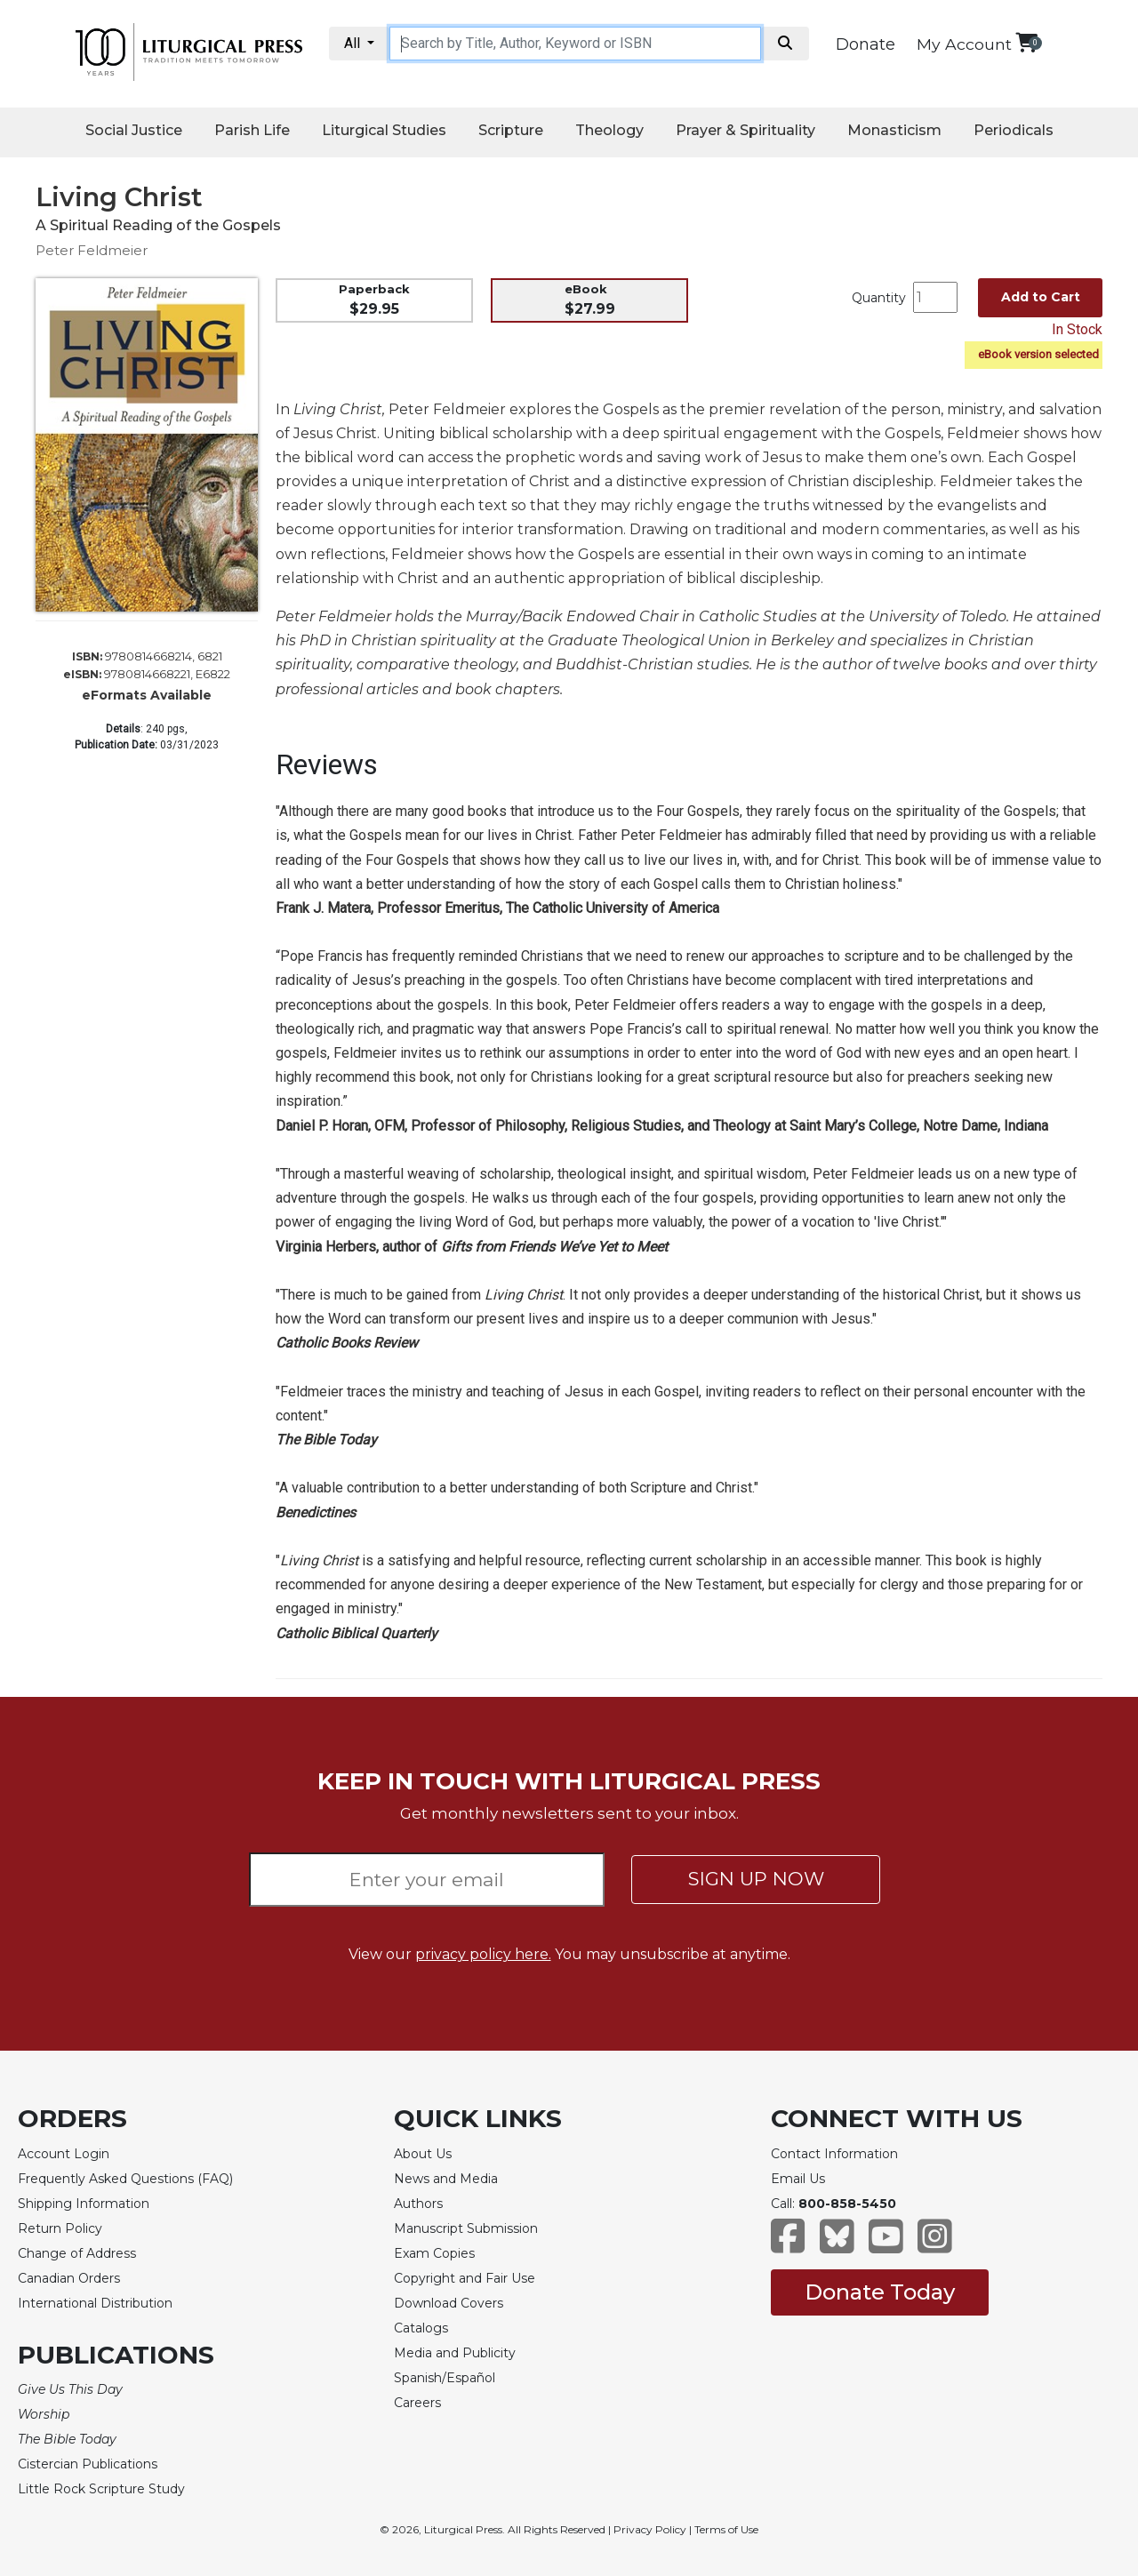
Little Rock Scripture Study (101, 2489)
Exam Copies (434, 2253)
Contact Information (834, 2154)
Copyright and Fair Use (464, 2278)
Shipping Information (83, 2204)
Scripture (510, 130)
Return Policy (60, 2228)
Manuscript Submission (466, 2228)
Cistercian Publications (87, 2464)
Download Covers (448, 2303)
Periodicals (1014, 130)
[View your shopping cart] (1026, 42)
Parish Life (252, 130)
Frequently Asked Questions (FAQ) (125, 2179)
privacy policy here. (483, 1954)
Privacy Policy (649, 2529)
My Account (964, 44)
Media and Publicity (455, 2353)
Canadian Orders (69, 2278)
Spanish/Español (444, 2378)
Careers (417, 2403)
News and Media (446, 2179)
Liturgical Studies (384, 130)
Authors (418, 2204)
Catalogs (421, 2328)
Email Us (798, 2179)
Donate (865, 44)
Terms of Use (726, 2529)
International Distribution (95, 2303)
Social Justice (133, 130)
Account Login (63, 2154)
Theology (609, 130)
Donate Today (880, 2292)
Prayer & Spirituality (745, 130)
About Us (423, 2154)
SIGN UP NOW (756, 1879)
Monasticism (894, 130)
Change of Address (77, 2253)
